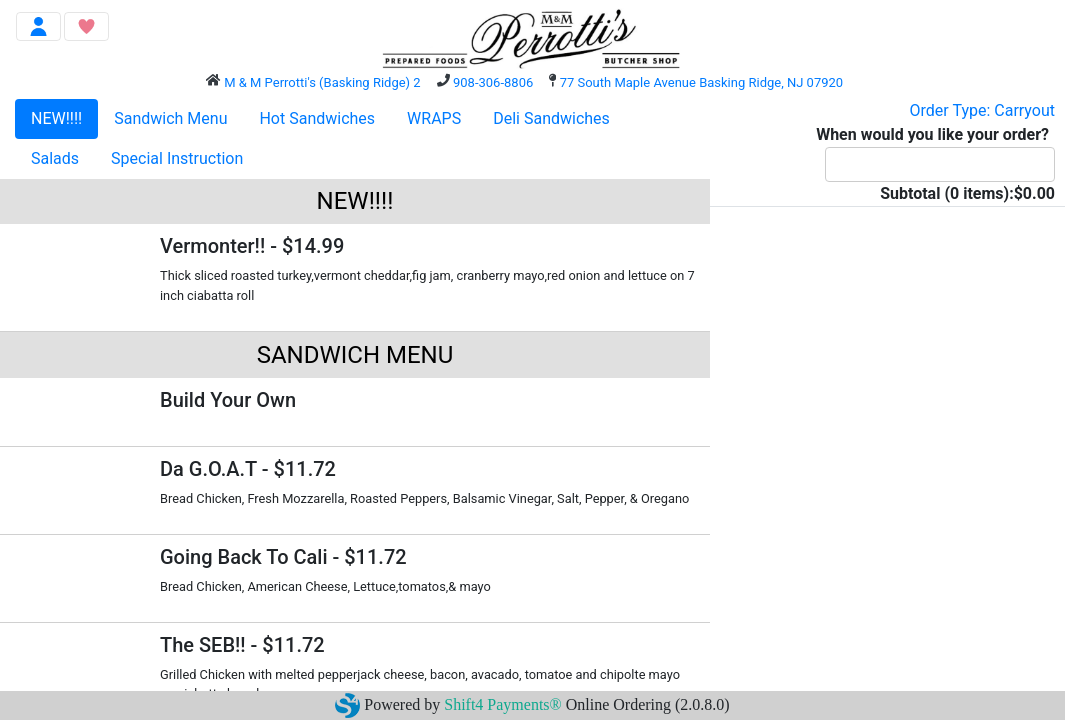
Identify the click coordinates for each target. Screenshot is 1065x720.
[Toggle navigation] (38, 26)
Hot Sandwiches (317, 118)
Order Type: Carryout (982, 110)
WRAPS (434, 118)
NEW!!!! (56, 118)
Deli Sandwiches (551, 118)
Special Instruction (177, 158)
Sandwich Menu (170, 118)
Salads (55, 158)
